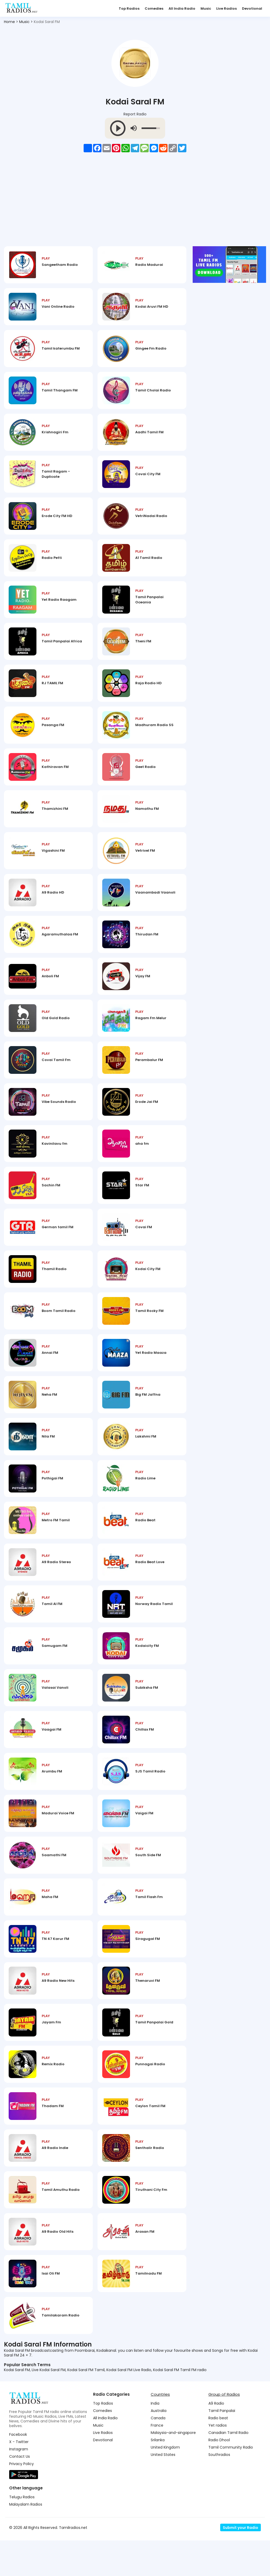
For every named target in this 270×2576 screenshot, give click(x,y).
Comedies (154, 8)
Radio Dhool (219, 2475)
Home (9, 21)
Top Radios (129, 8)
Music (206, 8)
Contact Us (19, 2492)
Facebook (18, 2470)
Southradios (219, 2490)
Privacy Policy (21, 2499)
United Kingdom (165, 2482)
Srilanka (158, 2475)
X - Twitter (19, 2477)
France (157, 2460)
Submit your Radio (240, 2563)
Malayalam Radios (25, 2540)
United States (163, 2490)
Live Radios (226, 8)
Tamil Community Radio (230, 2482)
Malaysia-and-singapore (173, 2468)
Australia (158, 2446)
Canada (158, 2453)
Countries (160, 2430)
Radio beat (218, 2453)
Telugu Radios (22, 2532)
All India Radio (182, 8)
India (155, 2439)
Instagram (18, 2484)
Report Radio (135, 114)
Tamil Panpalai (221, 2446)
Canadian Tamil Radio (228, 2468)
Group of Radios (224, 2430)
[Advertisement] (135, 203)
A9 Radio (216, 2439)
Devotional (252, 8)
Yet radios (217, 2460)
